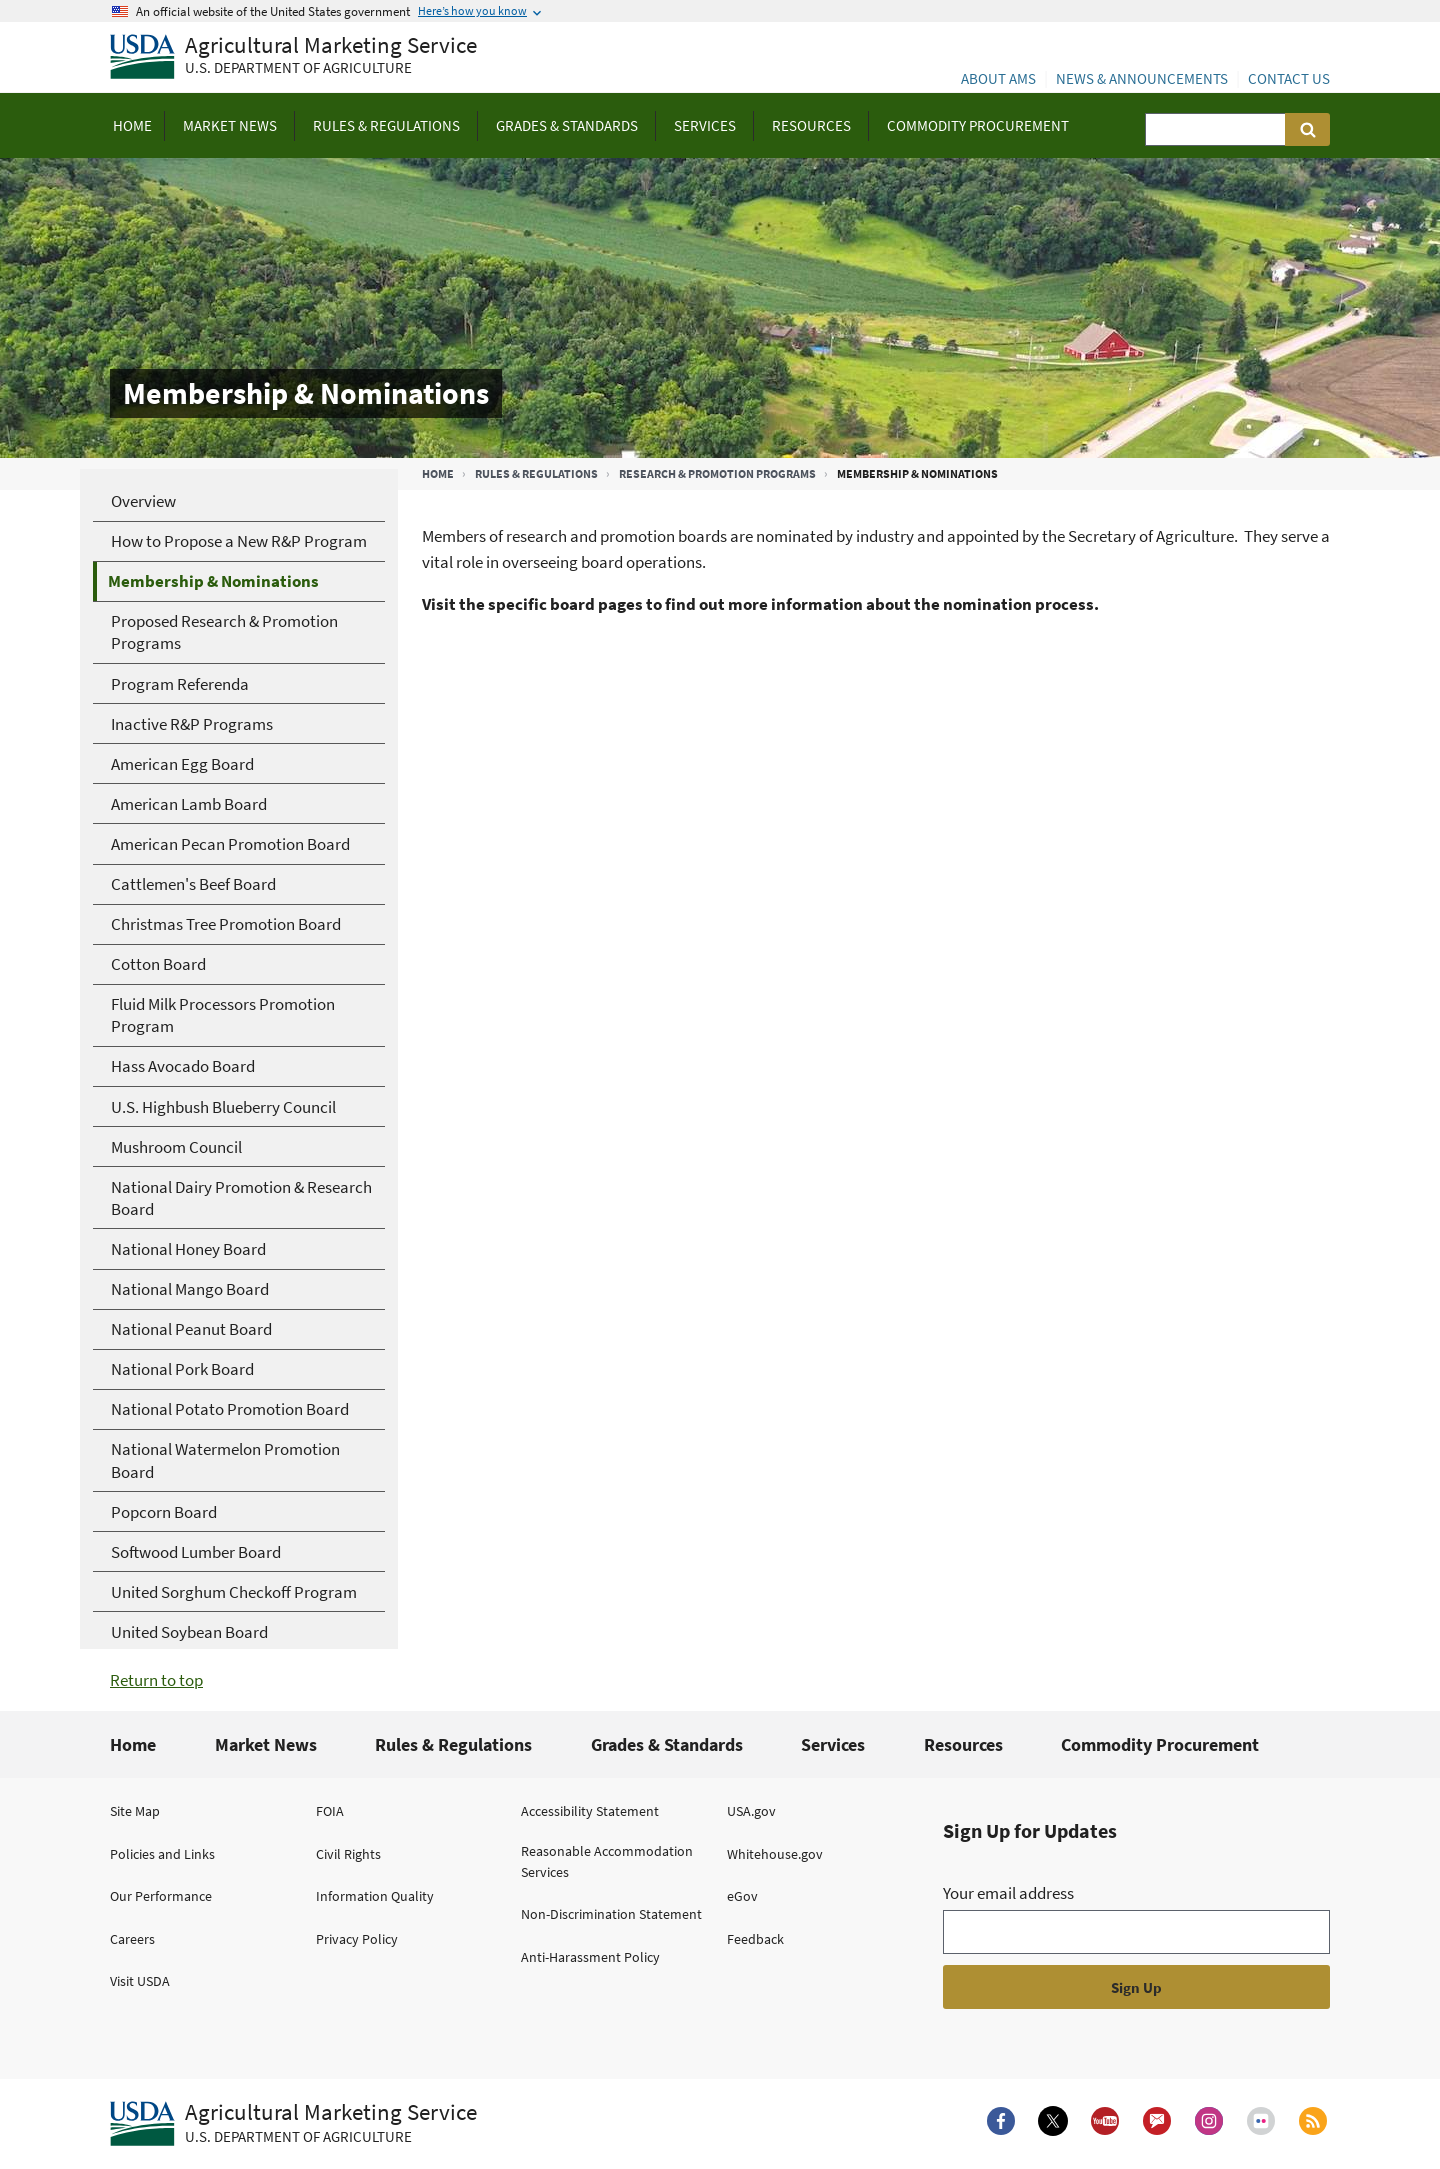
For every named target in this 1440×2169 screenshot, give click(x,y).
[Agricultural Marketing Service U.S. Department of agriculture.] (293, 2124)
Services (833, 1744)
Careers (132, 1939)
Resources (963, 1744)
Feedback (755, 1939)
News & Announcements (1142, 78)
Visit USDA (140, 1981)
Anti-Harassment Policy (590, 1957)
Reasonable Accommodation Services (607, 1861)
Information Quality (375, 1896)
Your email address (1008, 1893)
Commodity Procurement (1160, 1744)
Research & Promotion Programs (717, 473)
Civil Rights (348, 1854)
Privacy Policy (357, 1939)
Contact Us (1289, 78)
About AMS (998, 78)
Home (438, 473)
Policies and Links (162, 1854)
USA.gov (751, 1811)
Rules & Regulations (536, 473)
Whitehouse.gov (775, 1854)
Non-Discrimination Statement (611, 1914)
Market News (266, 1744)
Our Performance (161, 1896)
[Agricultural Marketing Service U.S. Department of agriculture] (293, 57)
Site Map (135, 1811)
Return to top (156, 1680)
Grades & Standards (667, 1744)
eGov (742, 1896)
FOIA (330, 1811)
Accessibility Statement (590, 1811)
